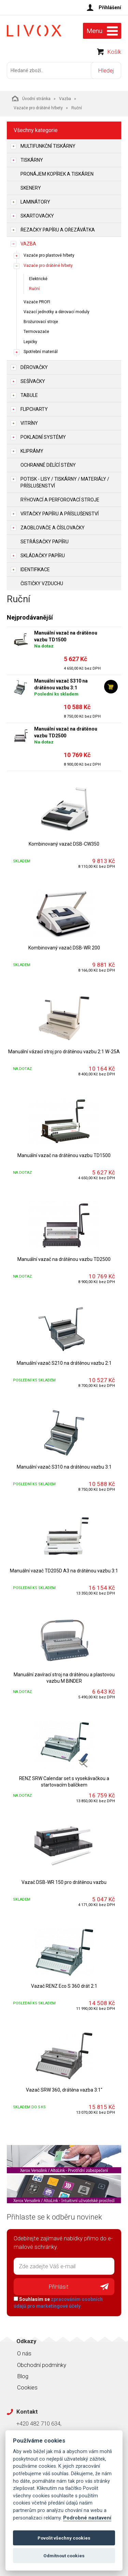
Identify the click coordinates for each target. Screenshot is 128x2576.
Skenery (30, 188)
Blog (22, 2376)
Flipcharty (34, 409)
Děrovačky (34, 367)
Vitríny (29, 423)
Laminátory (35, 202)
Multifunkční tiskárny (47, 146)
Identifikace (35, 569)
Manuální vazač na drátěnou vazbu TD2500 (65, 732)
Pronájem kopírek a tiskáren (57, 174)
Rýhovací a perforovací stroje (59, 499)
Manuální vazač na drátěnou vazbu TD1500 (65, 636)
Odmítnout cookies (64, 2555)
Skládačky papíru (42, 555)
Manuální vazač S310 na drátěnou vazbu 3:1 (61, 684)
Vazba (65, 98)
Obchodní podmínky (41, 2365)
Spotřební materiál (41, 351)
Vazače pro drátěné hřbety (38, 108)
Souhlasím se (58, 2303)
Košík (114, 51)
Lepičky (30, 341)
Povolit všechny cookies (64, 2538)
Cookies (27, 2387)
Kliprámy (31, 451)
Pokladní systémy (43, 437)
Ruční (34, 288)
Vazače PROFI (37, 302)
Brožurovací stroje (41, 321)
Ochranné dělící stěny (48, 465)
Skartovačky (37, 216)
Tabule (29, 395)
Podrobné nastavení (87, 2518)
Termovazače (36, 331)
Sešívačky (32, 381)
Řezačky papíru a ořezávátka (57, 230)
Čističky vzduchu (41, 583)
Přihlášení (110, 7)
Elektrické (38, 278)
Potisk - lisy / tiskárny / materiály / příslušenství (64, 482)
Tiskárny (31, 160)
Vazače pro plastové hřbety (49, 255)
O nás (24, 2353)
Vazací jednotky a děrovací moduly (56, 311)
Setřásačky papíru (44, 541)
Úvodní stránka (31, 98)
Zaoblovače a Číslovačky (52, 527)
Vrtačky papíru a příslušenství (59, 513)
